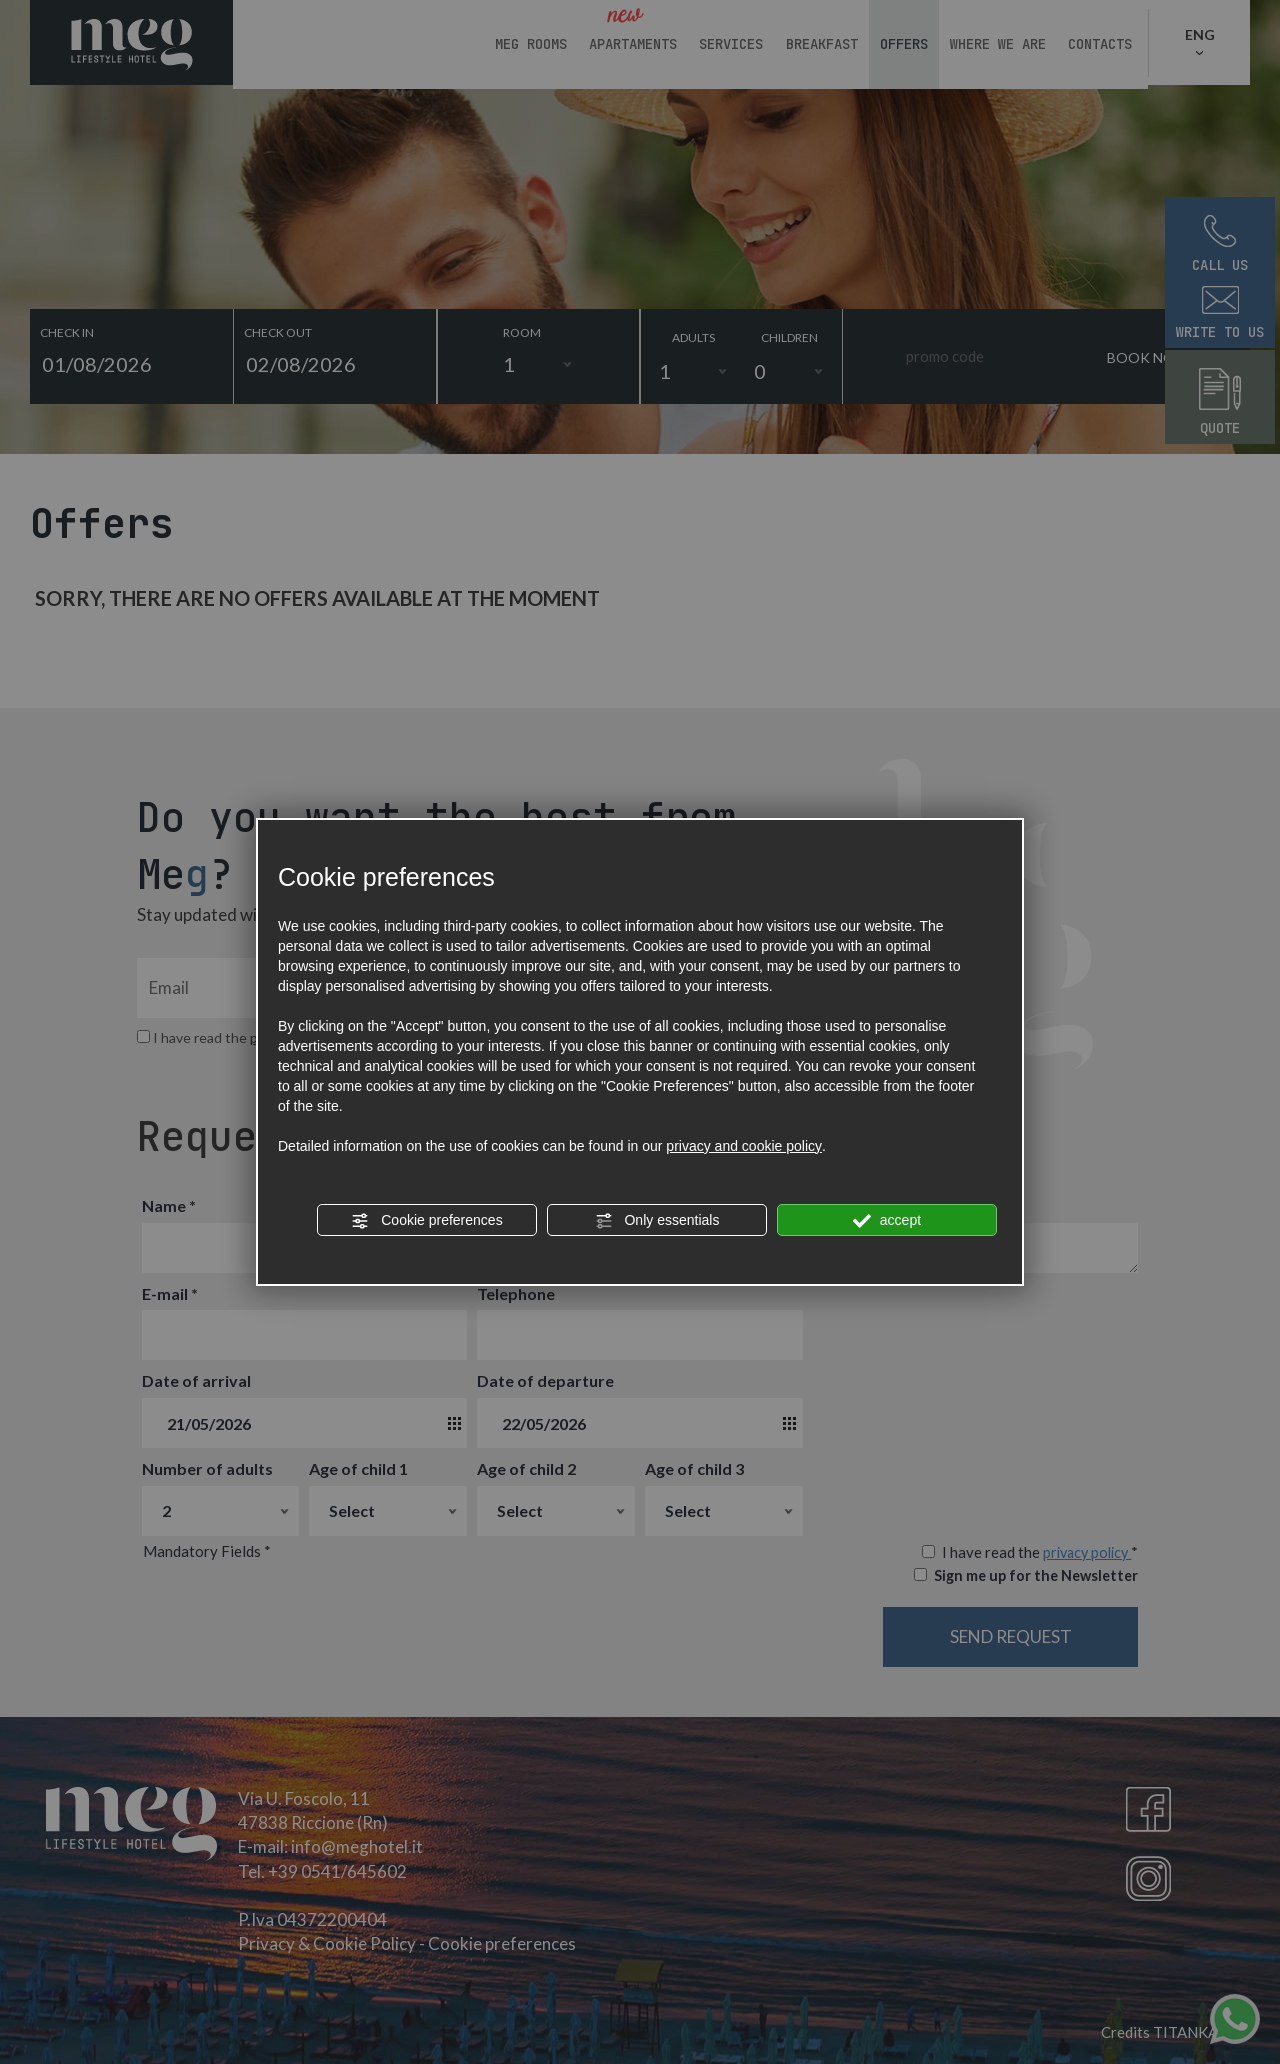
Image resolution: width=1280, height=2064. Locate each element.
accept (887, 1221)
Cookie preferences (426, 1221)
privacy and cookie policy (744, 1146)
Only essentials (657, 1221)
